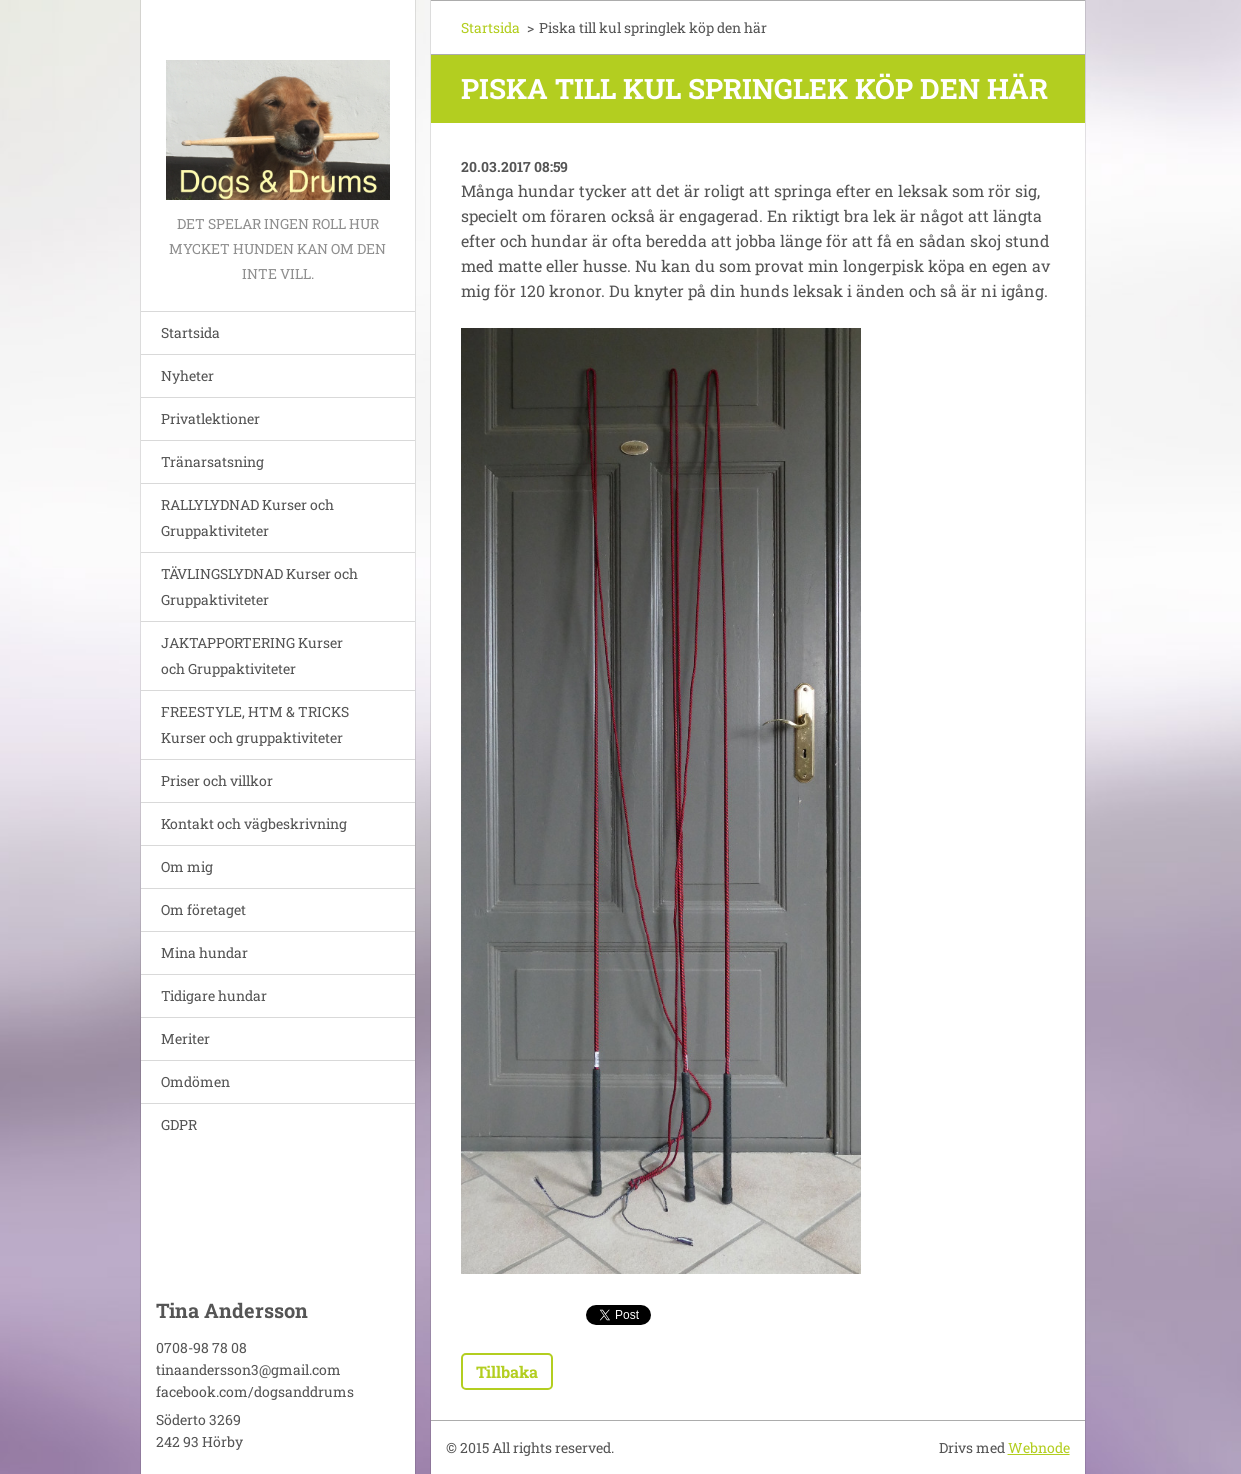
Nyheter (187, 375)
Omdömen (195, 1081)
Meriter (185, 1038)
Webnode (1039, 1447)
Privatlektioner (210, 418)
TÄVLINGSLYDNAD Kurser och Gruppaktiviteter (259, 586)
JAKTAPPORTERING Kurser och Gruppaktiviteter (252, 655)
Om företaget (203, 909)
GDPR (179, 1124)
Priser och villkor (217, 780)
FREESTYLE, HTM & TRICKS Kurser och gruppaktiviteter (255, 724)
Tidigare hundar (214, 995)
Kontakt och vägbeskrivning (254, 823)
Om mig (187, 866)
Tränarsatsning (212, 461)
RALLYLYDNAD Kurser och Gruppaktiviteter (247, 517)
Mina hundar (204, 952)
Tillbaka (507, 1371)
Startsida (190, 332)
